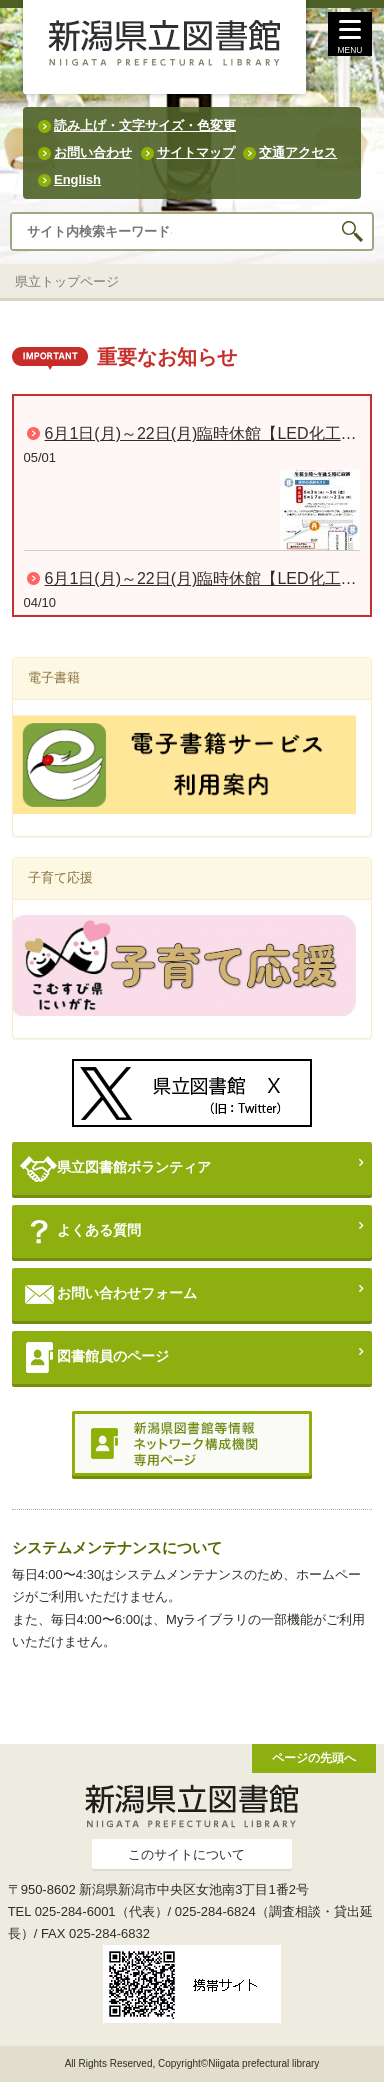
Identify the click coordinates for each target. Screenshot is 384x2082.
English (77, 179)
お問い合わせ (93, 152)
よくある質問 (80, 1231)
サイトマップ (196, 152)
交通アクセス (298, 152)
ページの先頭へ (314, 1757)
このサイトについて (186, 1854)
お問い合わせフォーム (108, 1294)
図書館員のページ (94, 1357)
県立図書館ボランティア (115, 1168)
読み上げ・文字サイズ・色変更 (145, 125)
